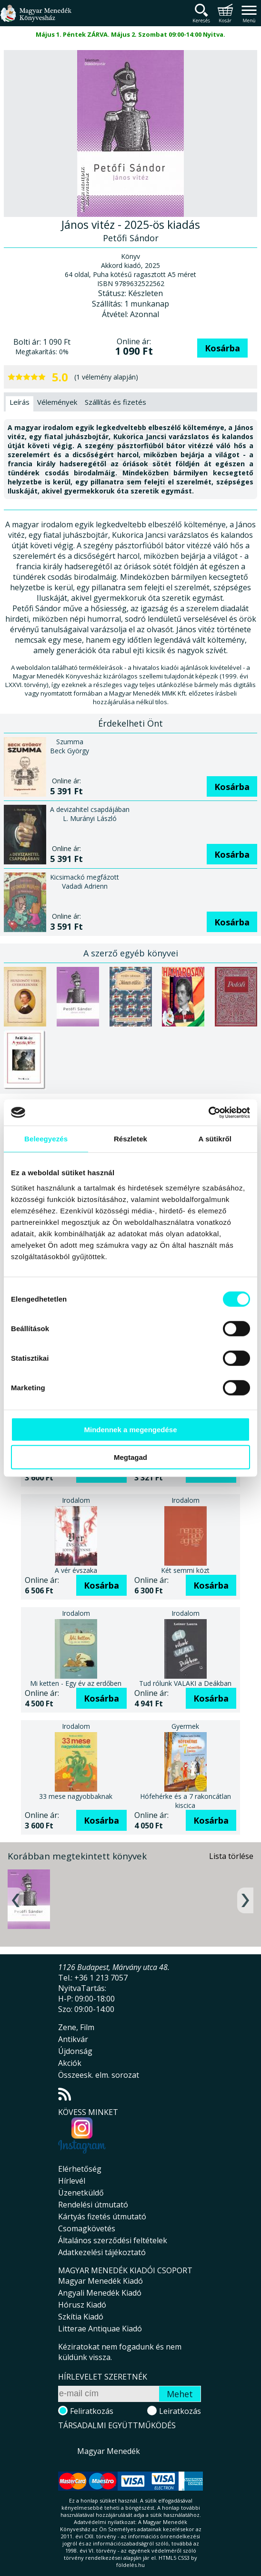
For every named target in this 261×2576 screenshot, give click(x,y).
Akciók (69, 2063)
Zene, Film (76, 2027)
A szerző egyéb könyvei (130, 953)
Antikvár (73, 2039)
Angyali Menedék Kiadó (99, 2293)
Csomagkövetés (86, 2228)
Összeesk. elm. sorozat (98, 2075)
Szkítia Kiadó (80, 2316)
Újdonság (75, 2051)
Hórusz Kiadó (82, 2304)
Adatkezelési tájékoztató (102, 2252)
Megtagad (130, 1457)
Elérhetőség (79, 2169)
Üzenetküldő (81, 2192)
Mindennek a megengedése (130, 1429)
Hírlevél (71, 2181)
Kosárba (222, 348)
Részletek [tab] (130, 1139)
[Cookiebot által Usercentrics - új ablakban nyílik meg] (208, 1112)
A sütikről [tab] (215, 1139)
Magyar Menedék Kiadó (100, 2281)
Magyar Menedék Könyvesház (35, 19)
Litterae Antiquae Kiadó (100, 2328)
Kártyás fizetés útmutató (102, 2216)
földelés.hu (130, 2564)
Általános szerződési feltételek (112, 2240)
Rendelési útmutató (93, 2204)
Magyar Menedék (108, 2451)
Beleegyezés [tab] (46, 1139)
